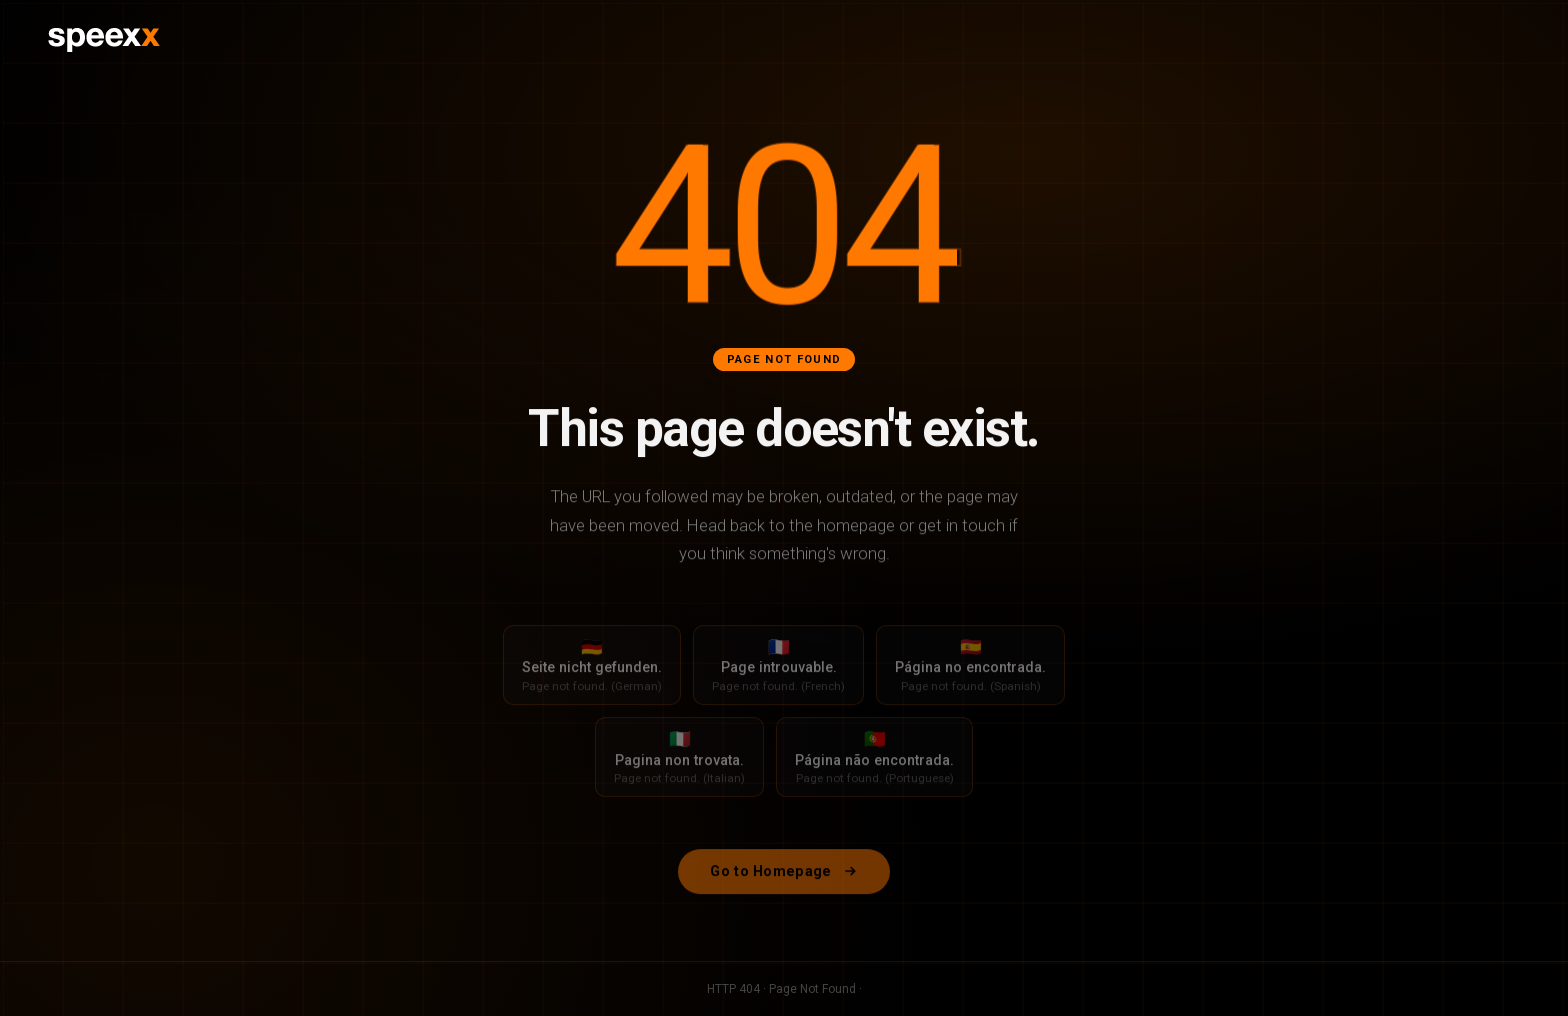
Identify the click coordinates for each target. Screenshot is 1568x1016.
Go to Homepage (783, 881)
